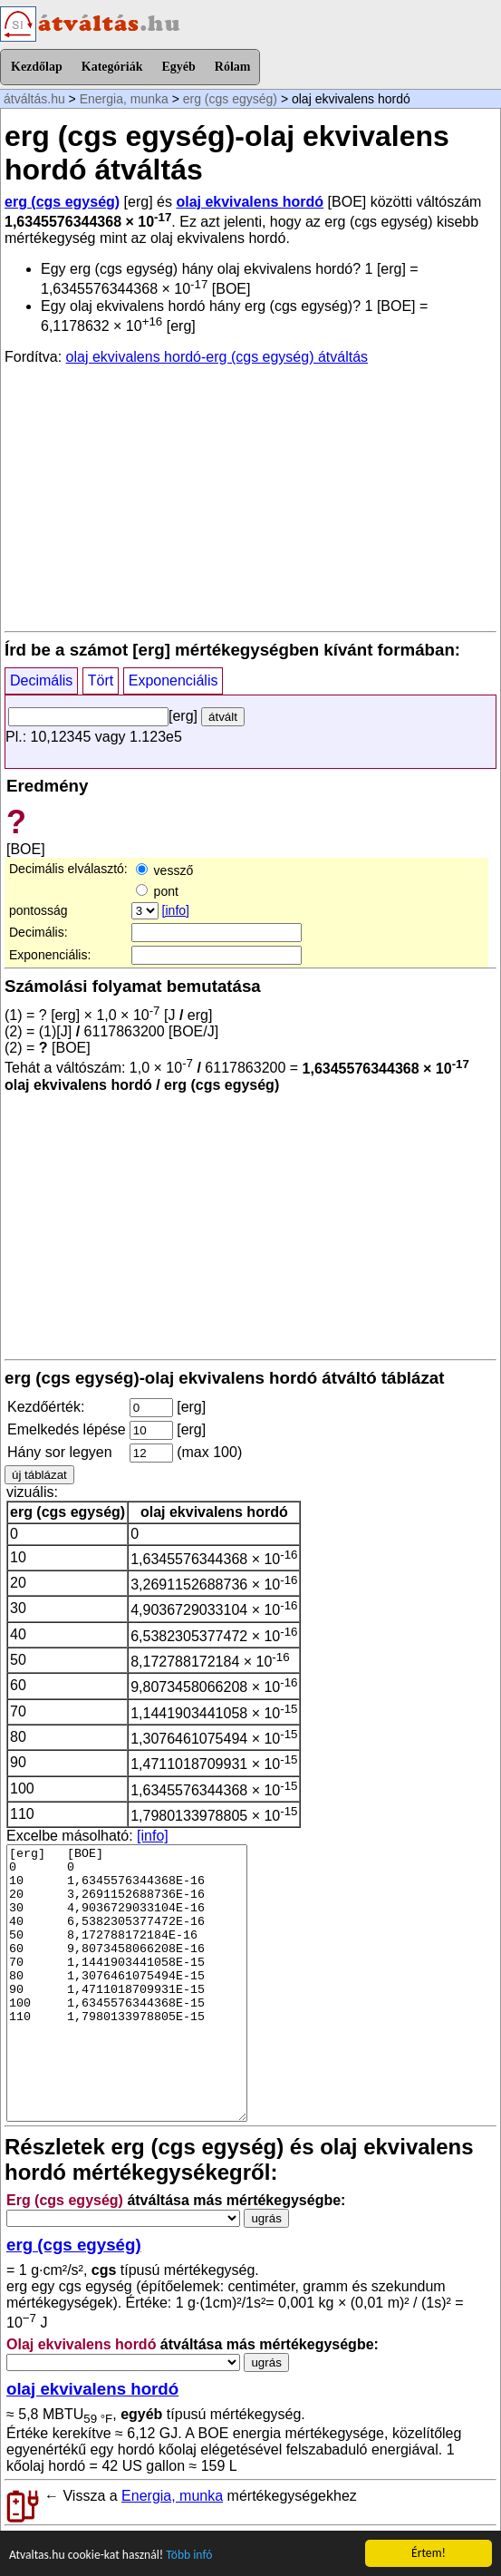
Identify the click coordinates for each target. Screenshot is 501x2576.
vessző (164, 870)
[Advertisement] (250, 497)
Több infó (189, 2555)
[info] (175, 910)
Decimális (41, 680)
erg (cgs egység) (230, 99)
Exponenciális (173, 680)
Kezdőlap (37, 66)
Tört (100, 680)
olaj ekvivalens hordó (249, 201)
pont (157, 891)
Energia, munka (124, 99)
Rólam (233, 66)
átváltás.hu (34, 99)
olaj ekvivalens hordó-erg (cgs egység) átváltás (217, 357)
